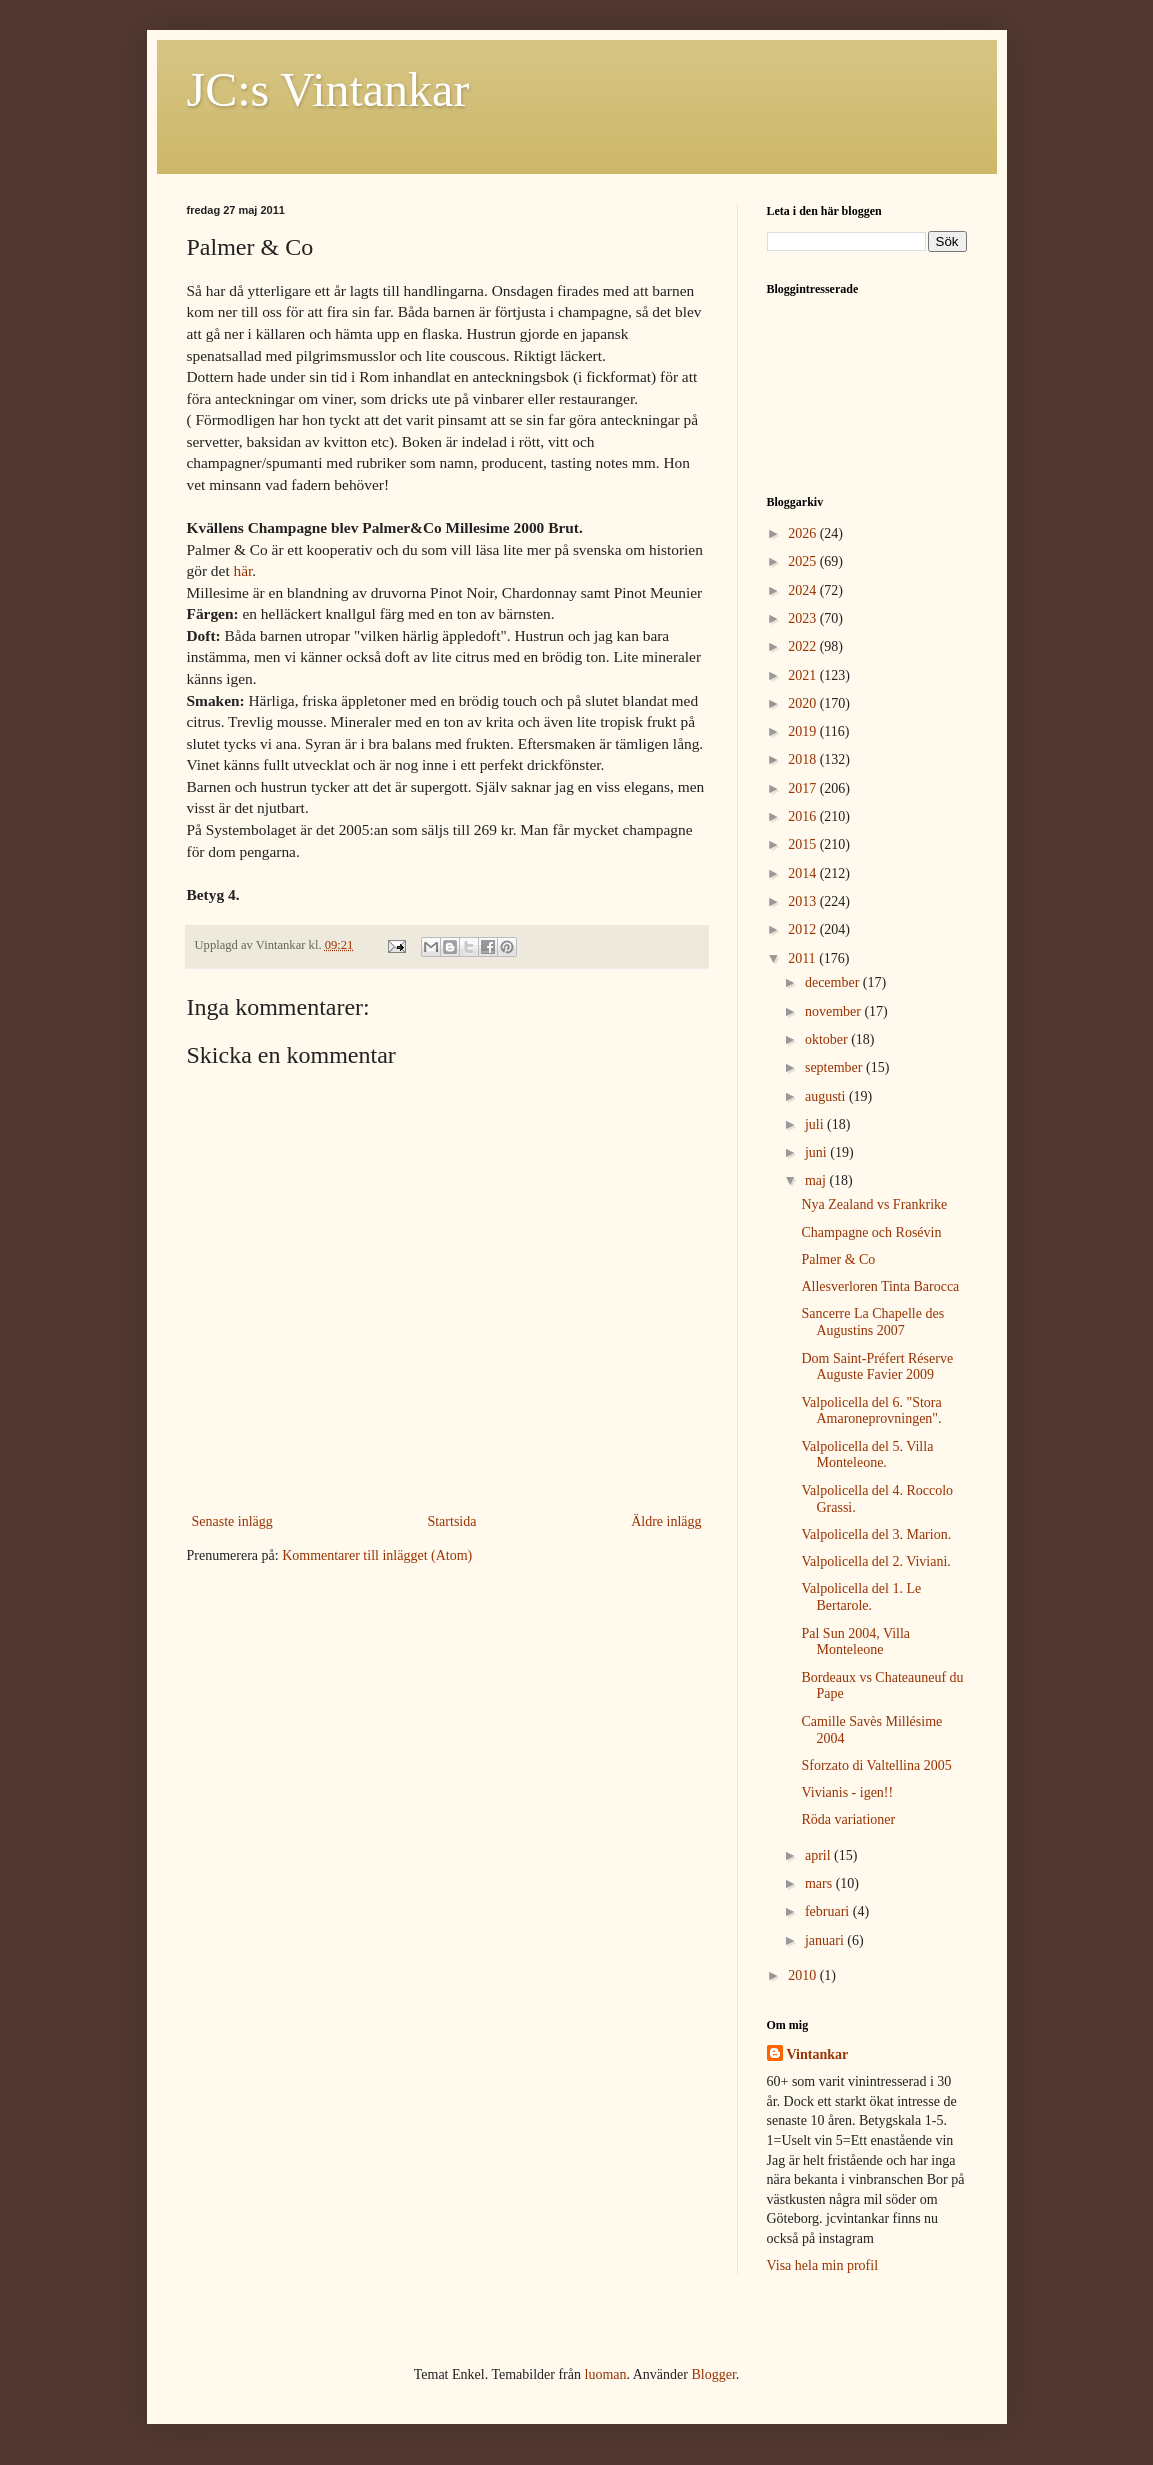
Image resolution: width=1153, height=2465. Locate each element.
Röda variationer (848, 1819)
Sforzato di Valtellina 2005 (876, 1765)
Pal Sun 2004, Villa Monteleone (855, 1642)
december (834, 982)
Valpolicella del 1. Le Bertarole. (861, 1597)
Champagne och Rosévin (871, 1232)
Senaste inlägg (232, 1521)
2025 (804, 561)
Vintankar (818, 2054)
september (835, 1067)
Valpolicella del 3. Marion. (876, 1534)
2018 (804, 759)
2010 (804, 1975)
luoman (606, 2374)
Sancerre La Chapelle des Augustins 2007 (872, 1322)
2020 (804, 703)
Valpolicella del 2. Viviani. (875, 1561)
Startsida (451, 1521)
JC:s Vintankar (328, 89)
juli (816, 1124)
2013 (804, 901)
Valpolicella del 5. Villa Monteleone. (867, 1455)
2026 (804, 533)
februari (829, 1911)
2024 (804, 590)
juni (817, 1152)
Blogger (713, 2374)
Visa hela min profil (823, 2265)
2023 (804, 618)
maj (817, 1180)
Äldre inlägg (666, 1521)
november (834, 1011)
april (819, 1855)
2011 (803, 958)
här (243, 570)
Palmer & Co (838, 1259)
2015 (804, 844)
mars (820, 1883)
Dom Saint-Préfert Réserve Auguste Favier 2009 (877, 1367)
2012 (804, 929)
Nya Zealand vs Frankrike (874, 1204)
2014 (804, 873)
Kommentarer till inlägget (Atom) (377, 1555)
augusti (827, 1096)
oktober (828, 1039)
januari (826, 1940)
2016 (804, 816)
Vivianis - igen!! (847, 1792)
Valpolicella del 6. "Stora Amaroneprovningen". (871, 1411)
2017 (804, 788)
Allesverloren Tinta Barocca (880, 1286)
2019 (804, 731)
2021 (804, 675)
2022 (804, 646)
